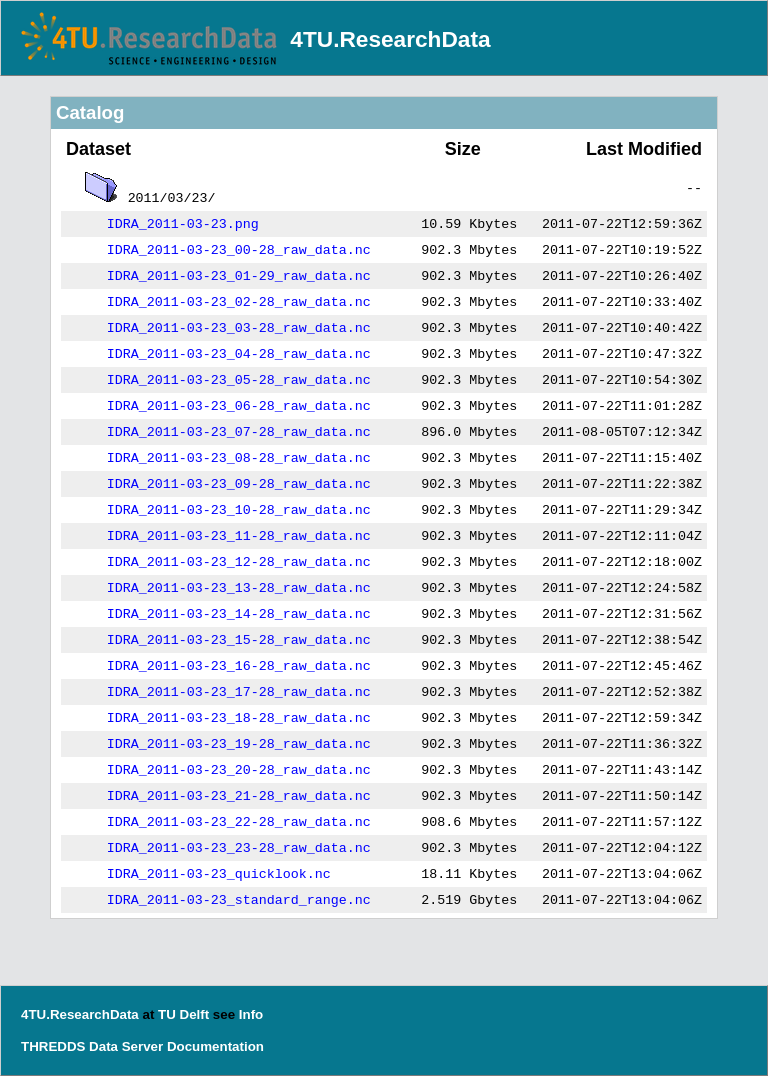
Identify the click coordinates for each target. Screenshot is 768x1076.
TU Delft (183, 1014)
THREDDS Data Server (92, 1046)
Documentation (215, 1046)
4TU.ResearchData (390, 39)
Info (251, 1014)
